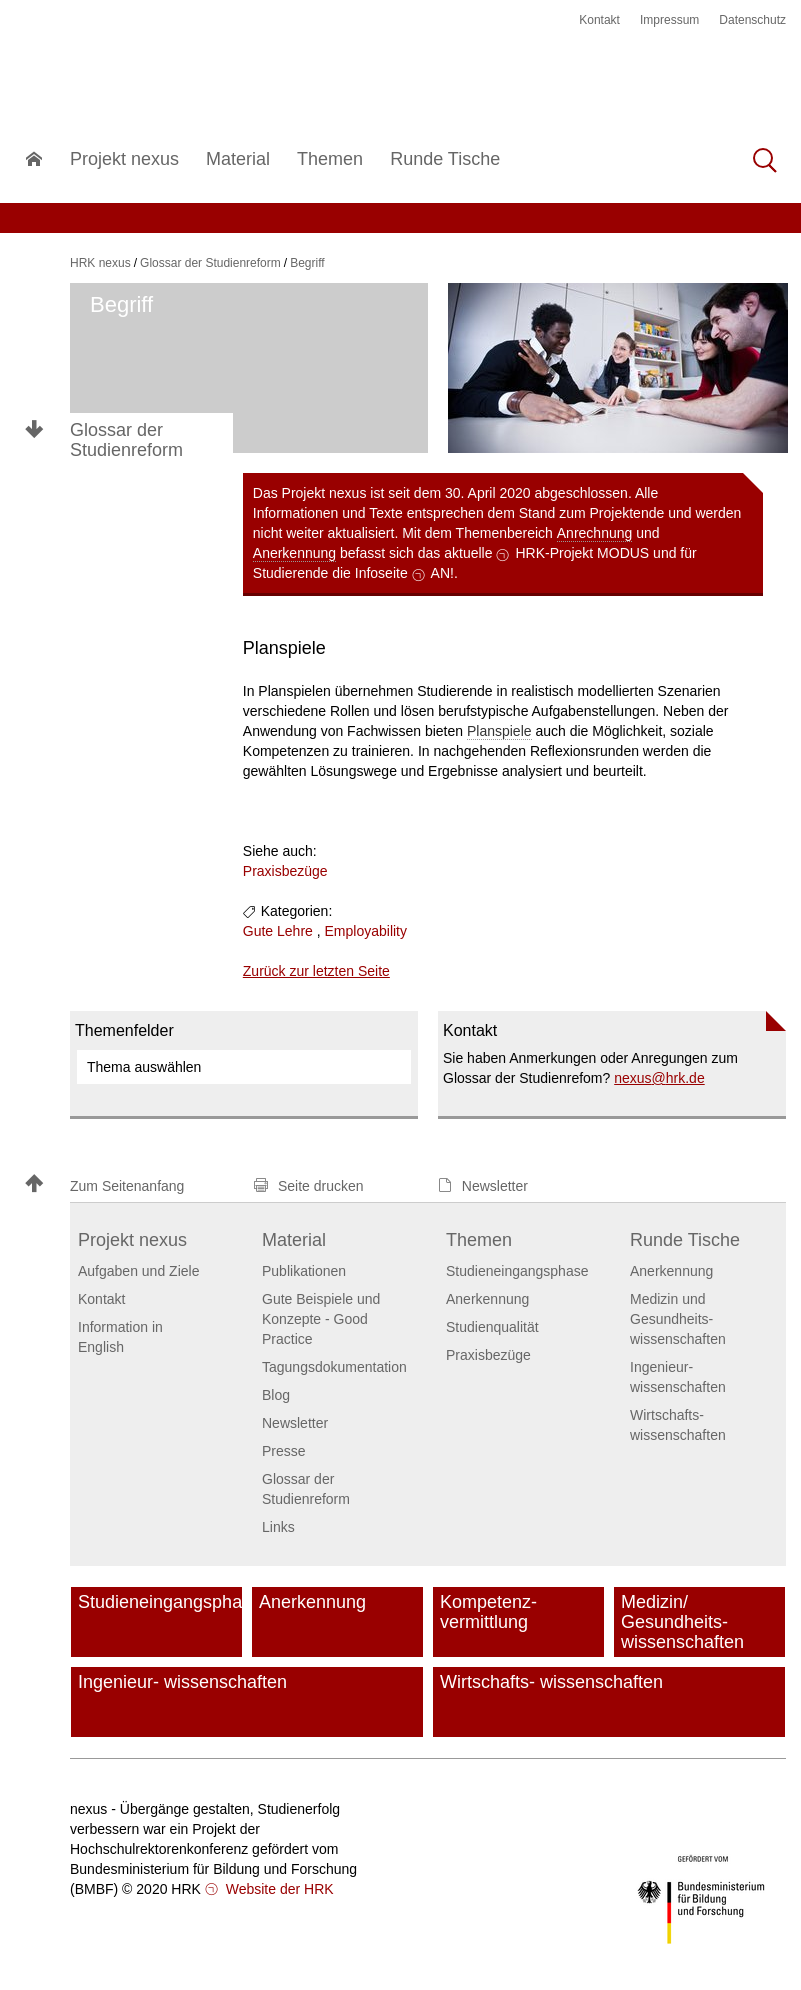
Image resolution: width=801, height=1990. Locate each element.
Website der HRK (278, 1889)
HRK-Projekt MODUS (582, 553)
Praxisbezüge (285, 871)
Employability (366, 931)
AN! (442, 573)
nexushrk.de (659, 1078)
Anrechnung (595, 533)
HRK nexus (100, 263)
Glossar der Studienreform (126, 440)
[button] (130, 1185)
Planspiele (499, 731)
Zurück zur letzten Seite (316, 971)
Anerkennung (294, 553)
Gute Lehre (278, 931)
